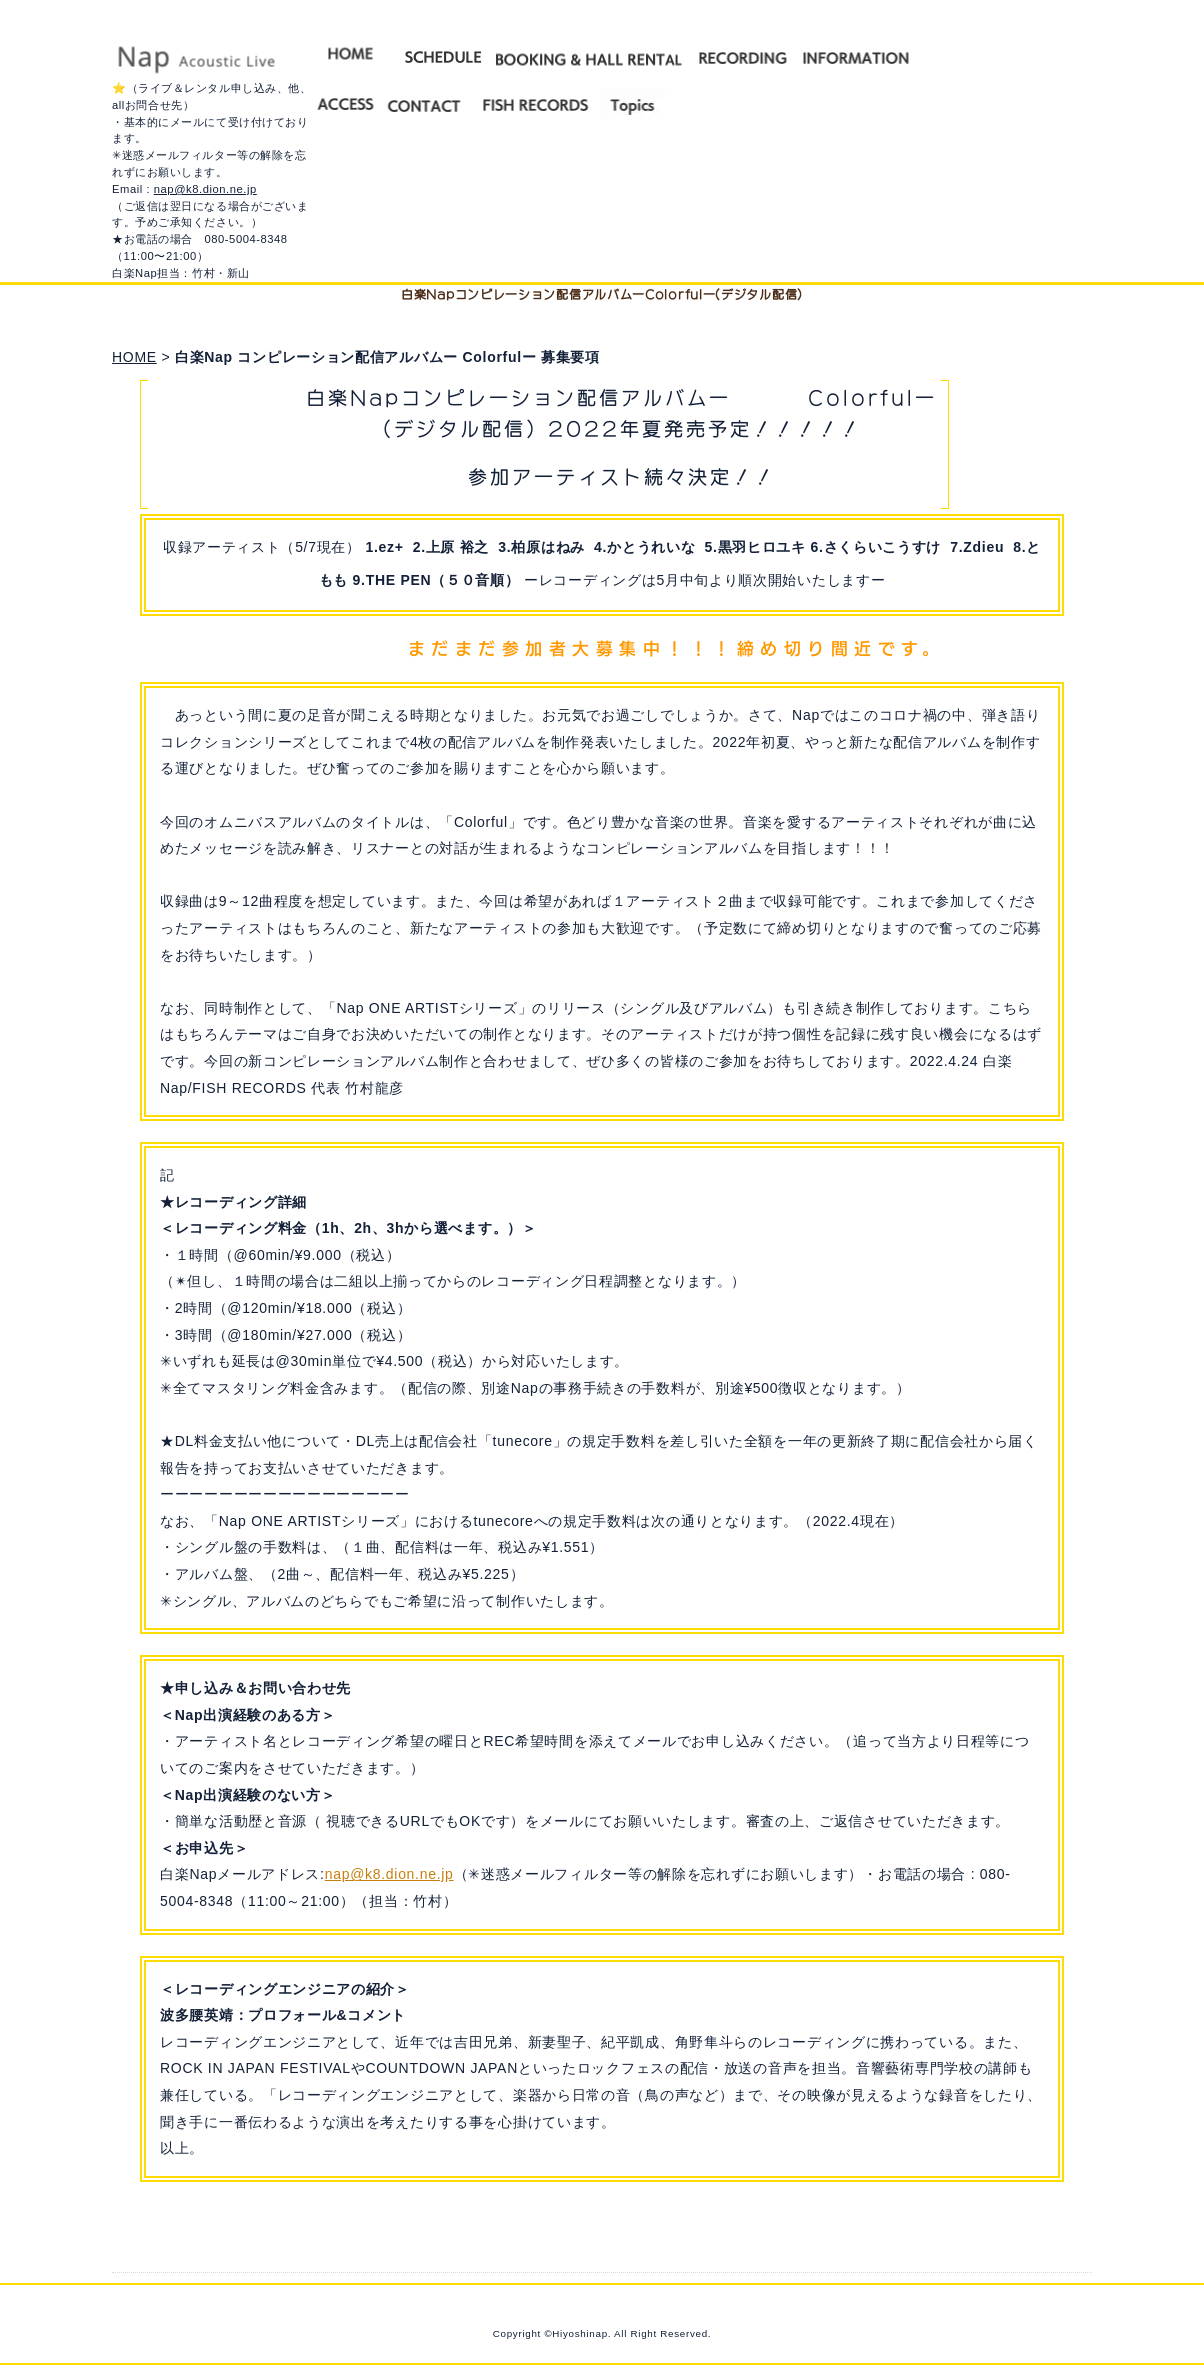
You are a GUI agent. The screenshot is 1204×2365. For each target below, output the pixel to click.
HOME (134, 357)
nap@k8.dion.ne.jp (205, 189)
